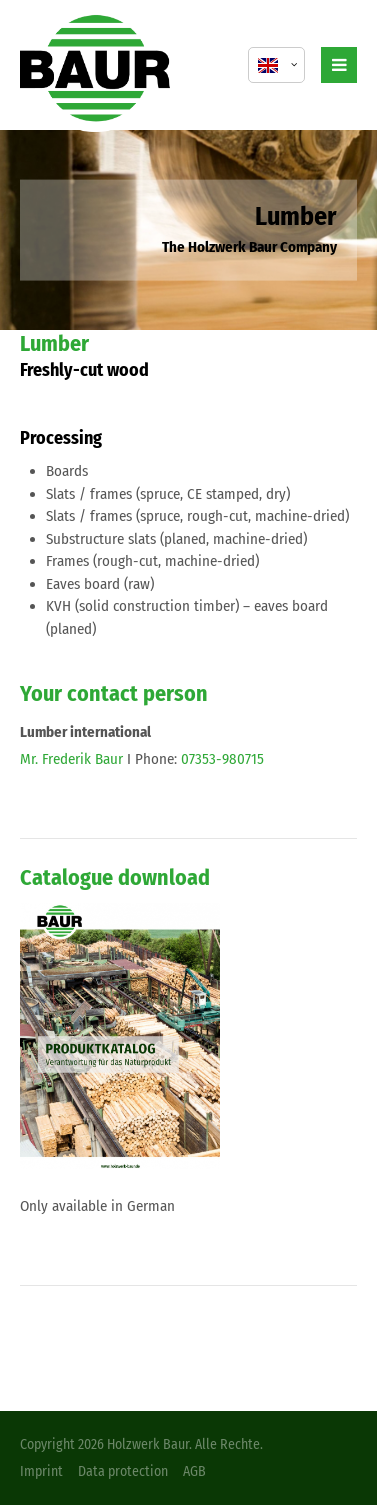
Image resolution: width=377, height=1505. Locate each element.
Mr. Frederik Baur (71, 759)
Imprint (41, 1471)
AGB (194, 1471)
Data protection (123, 1471)
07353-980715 (222, 759)
